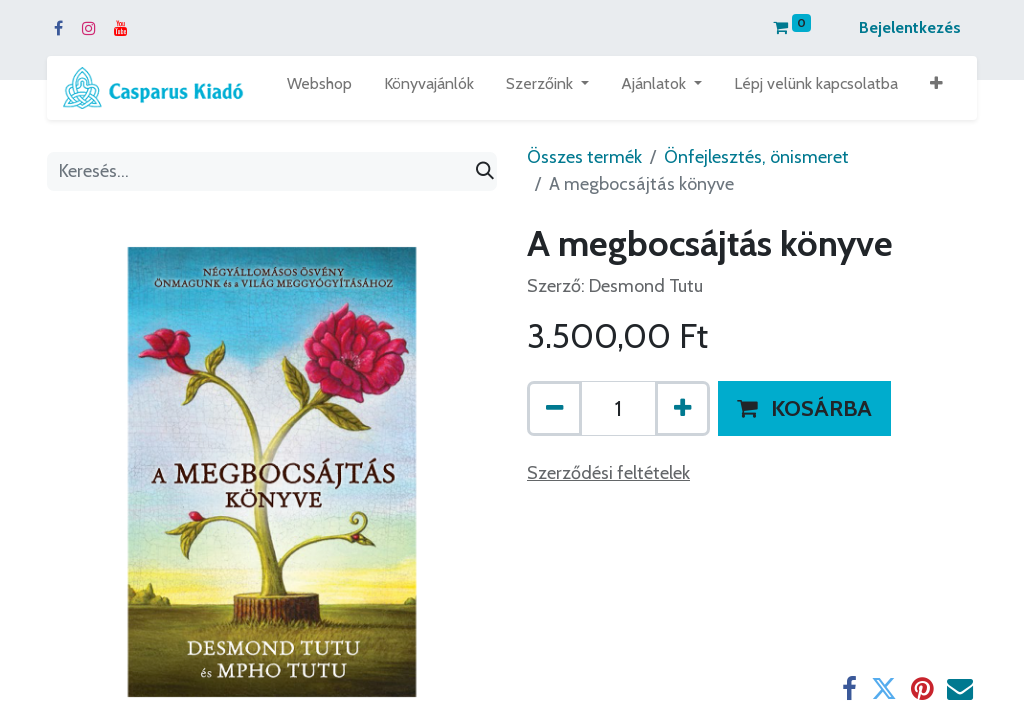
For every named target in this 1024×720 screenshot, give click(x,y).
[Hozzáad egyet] (682, 408)
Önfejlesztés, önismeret (756, 157)
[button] (936, 88)
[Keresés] (485, 171)
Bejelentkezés (910, 27)
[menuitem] (319, 88)
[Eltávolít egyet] (554, 408)
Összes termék (584, 157)
